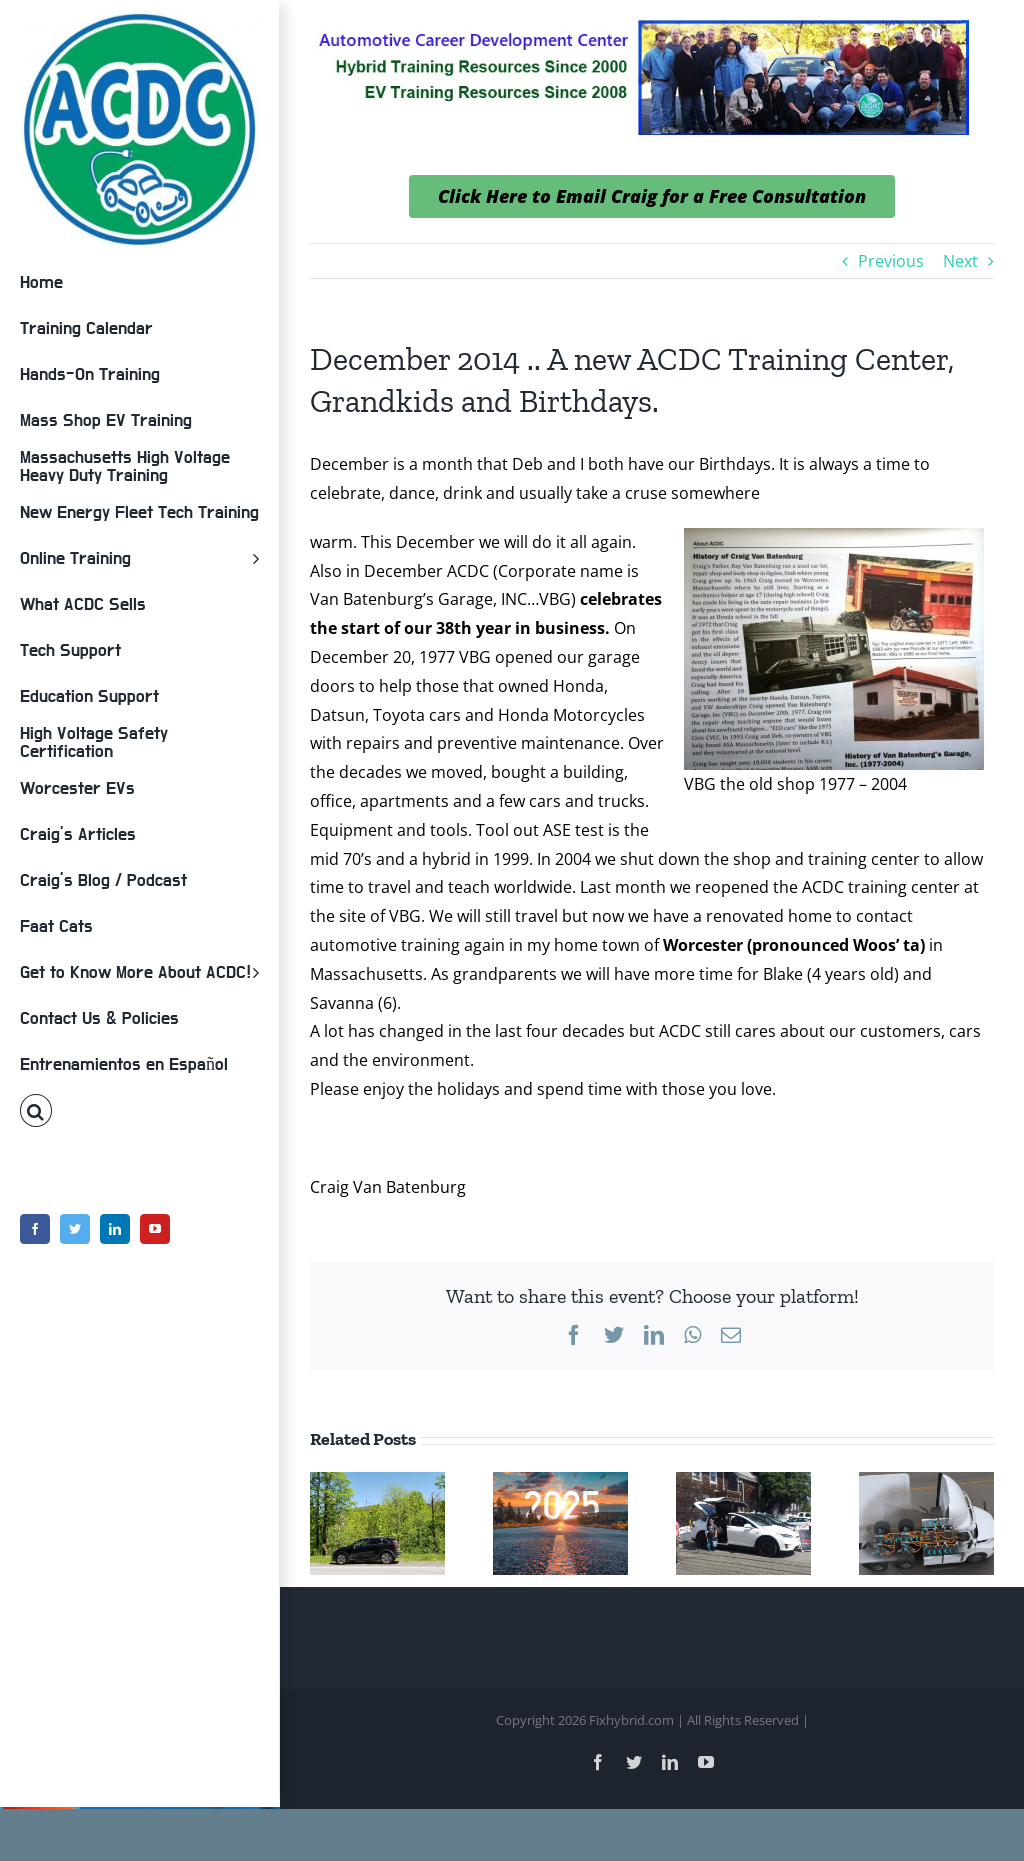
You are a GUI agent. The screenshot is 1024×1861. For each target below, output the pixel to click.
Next (960, 261)
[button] (139, 1111)
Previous (891, 261)
